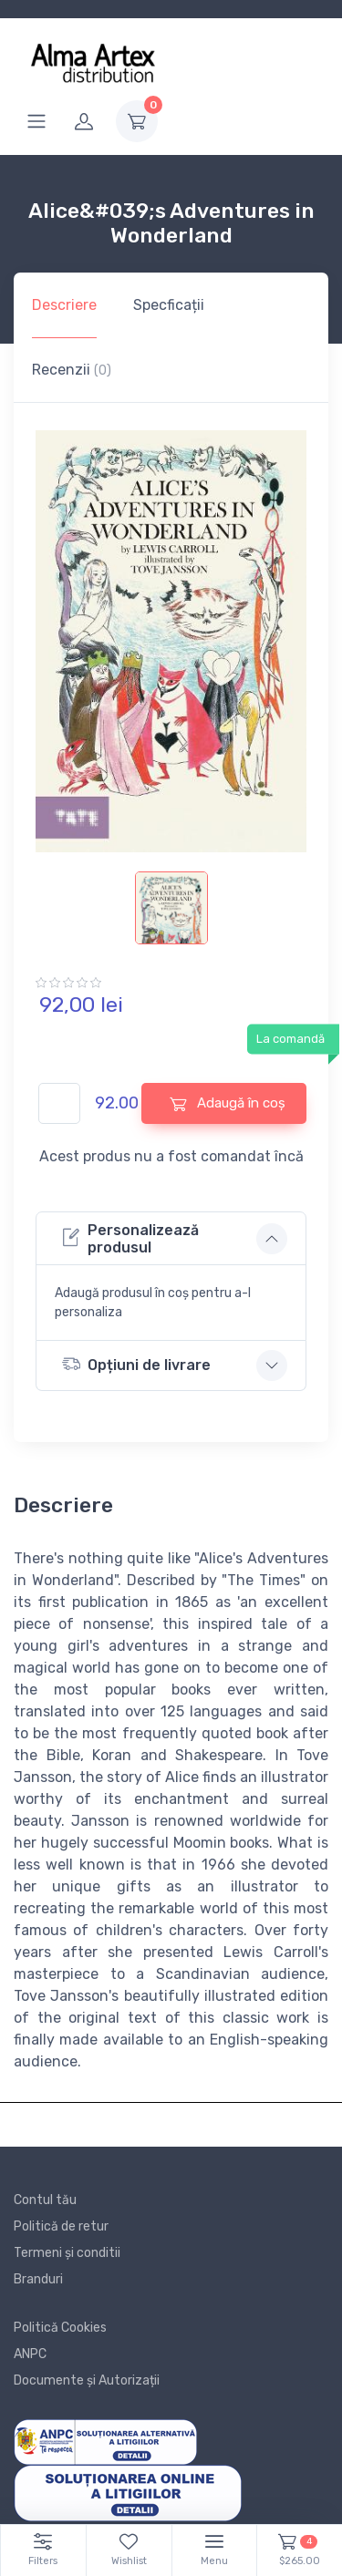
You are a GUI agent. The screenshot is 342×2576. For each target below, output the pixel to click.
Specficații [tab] (168, 305)
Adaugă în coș (227, 1103)
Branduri (38, 2279)
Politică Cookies (60, 2327)
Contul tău (45, 2200)
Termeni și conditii (67, 2253)
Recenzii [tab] (71, 369)
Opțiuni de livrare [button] (136, 1364)
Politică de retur (61, 2226)
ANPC (30, 2354)
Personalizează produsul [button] (130, 1238)
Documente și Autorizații (87, 2380)
